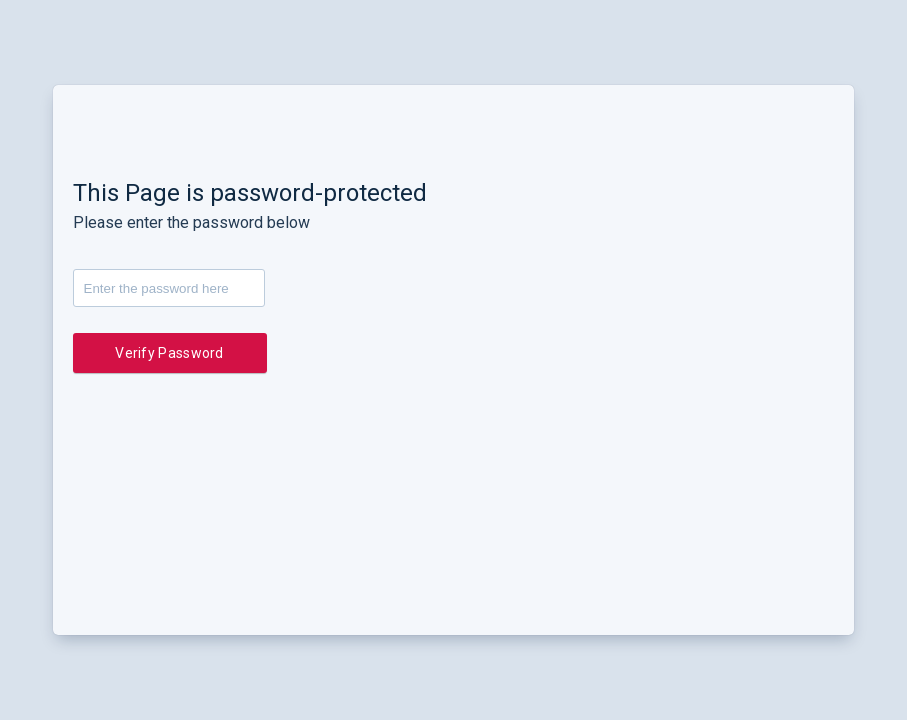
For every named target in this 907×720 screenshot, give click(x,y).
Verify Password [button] (169, 353)
